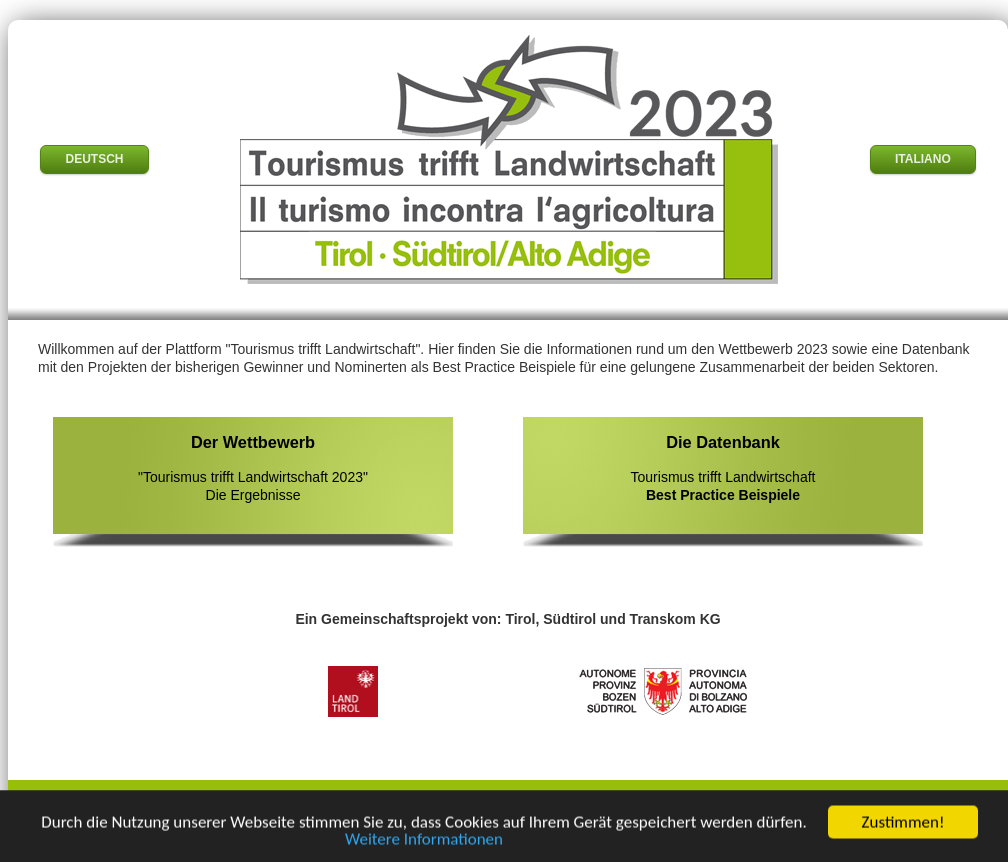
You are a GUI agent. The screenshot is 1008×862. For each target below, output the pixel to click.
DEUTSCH (94, 159)
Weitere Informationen (424, 841)
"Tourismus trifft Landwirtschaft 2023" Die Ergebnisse (253, 467)
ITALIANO (923, 159)
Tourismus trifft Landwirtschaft (723, 467)
